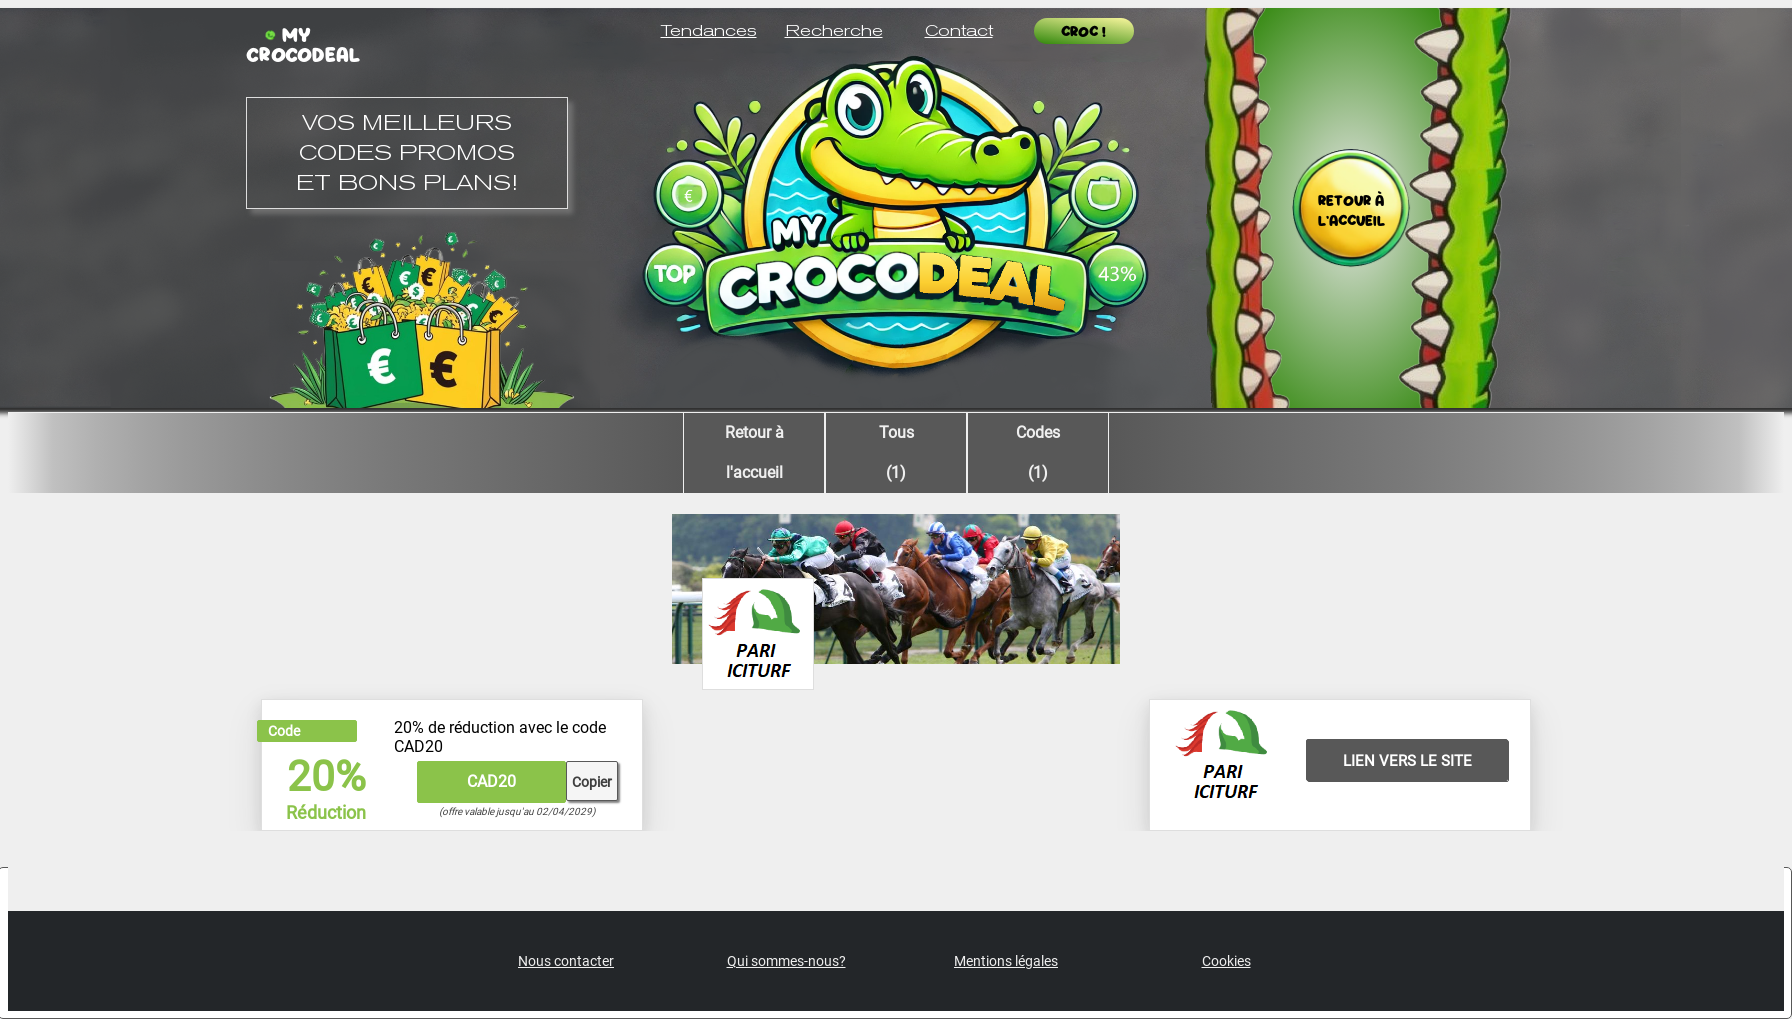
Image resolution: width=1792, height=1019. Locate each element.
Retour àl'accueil (754, 452)
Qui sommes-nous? (786, 961)
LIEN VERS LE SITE (1407, 761)
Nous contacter (566, 961)
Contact (959, 30)
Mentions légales (1006, 961)
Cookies (1226, 961)
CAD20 (491, 781)
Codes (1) (1038, 452)
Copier (592, 782)
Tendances (709, 30)
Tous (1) (896, 452)
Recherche (834, 30)
